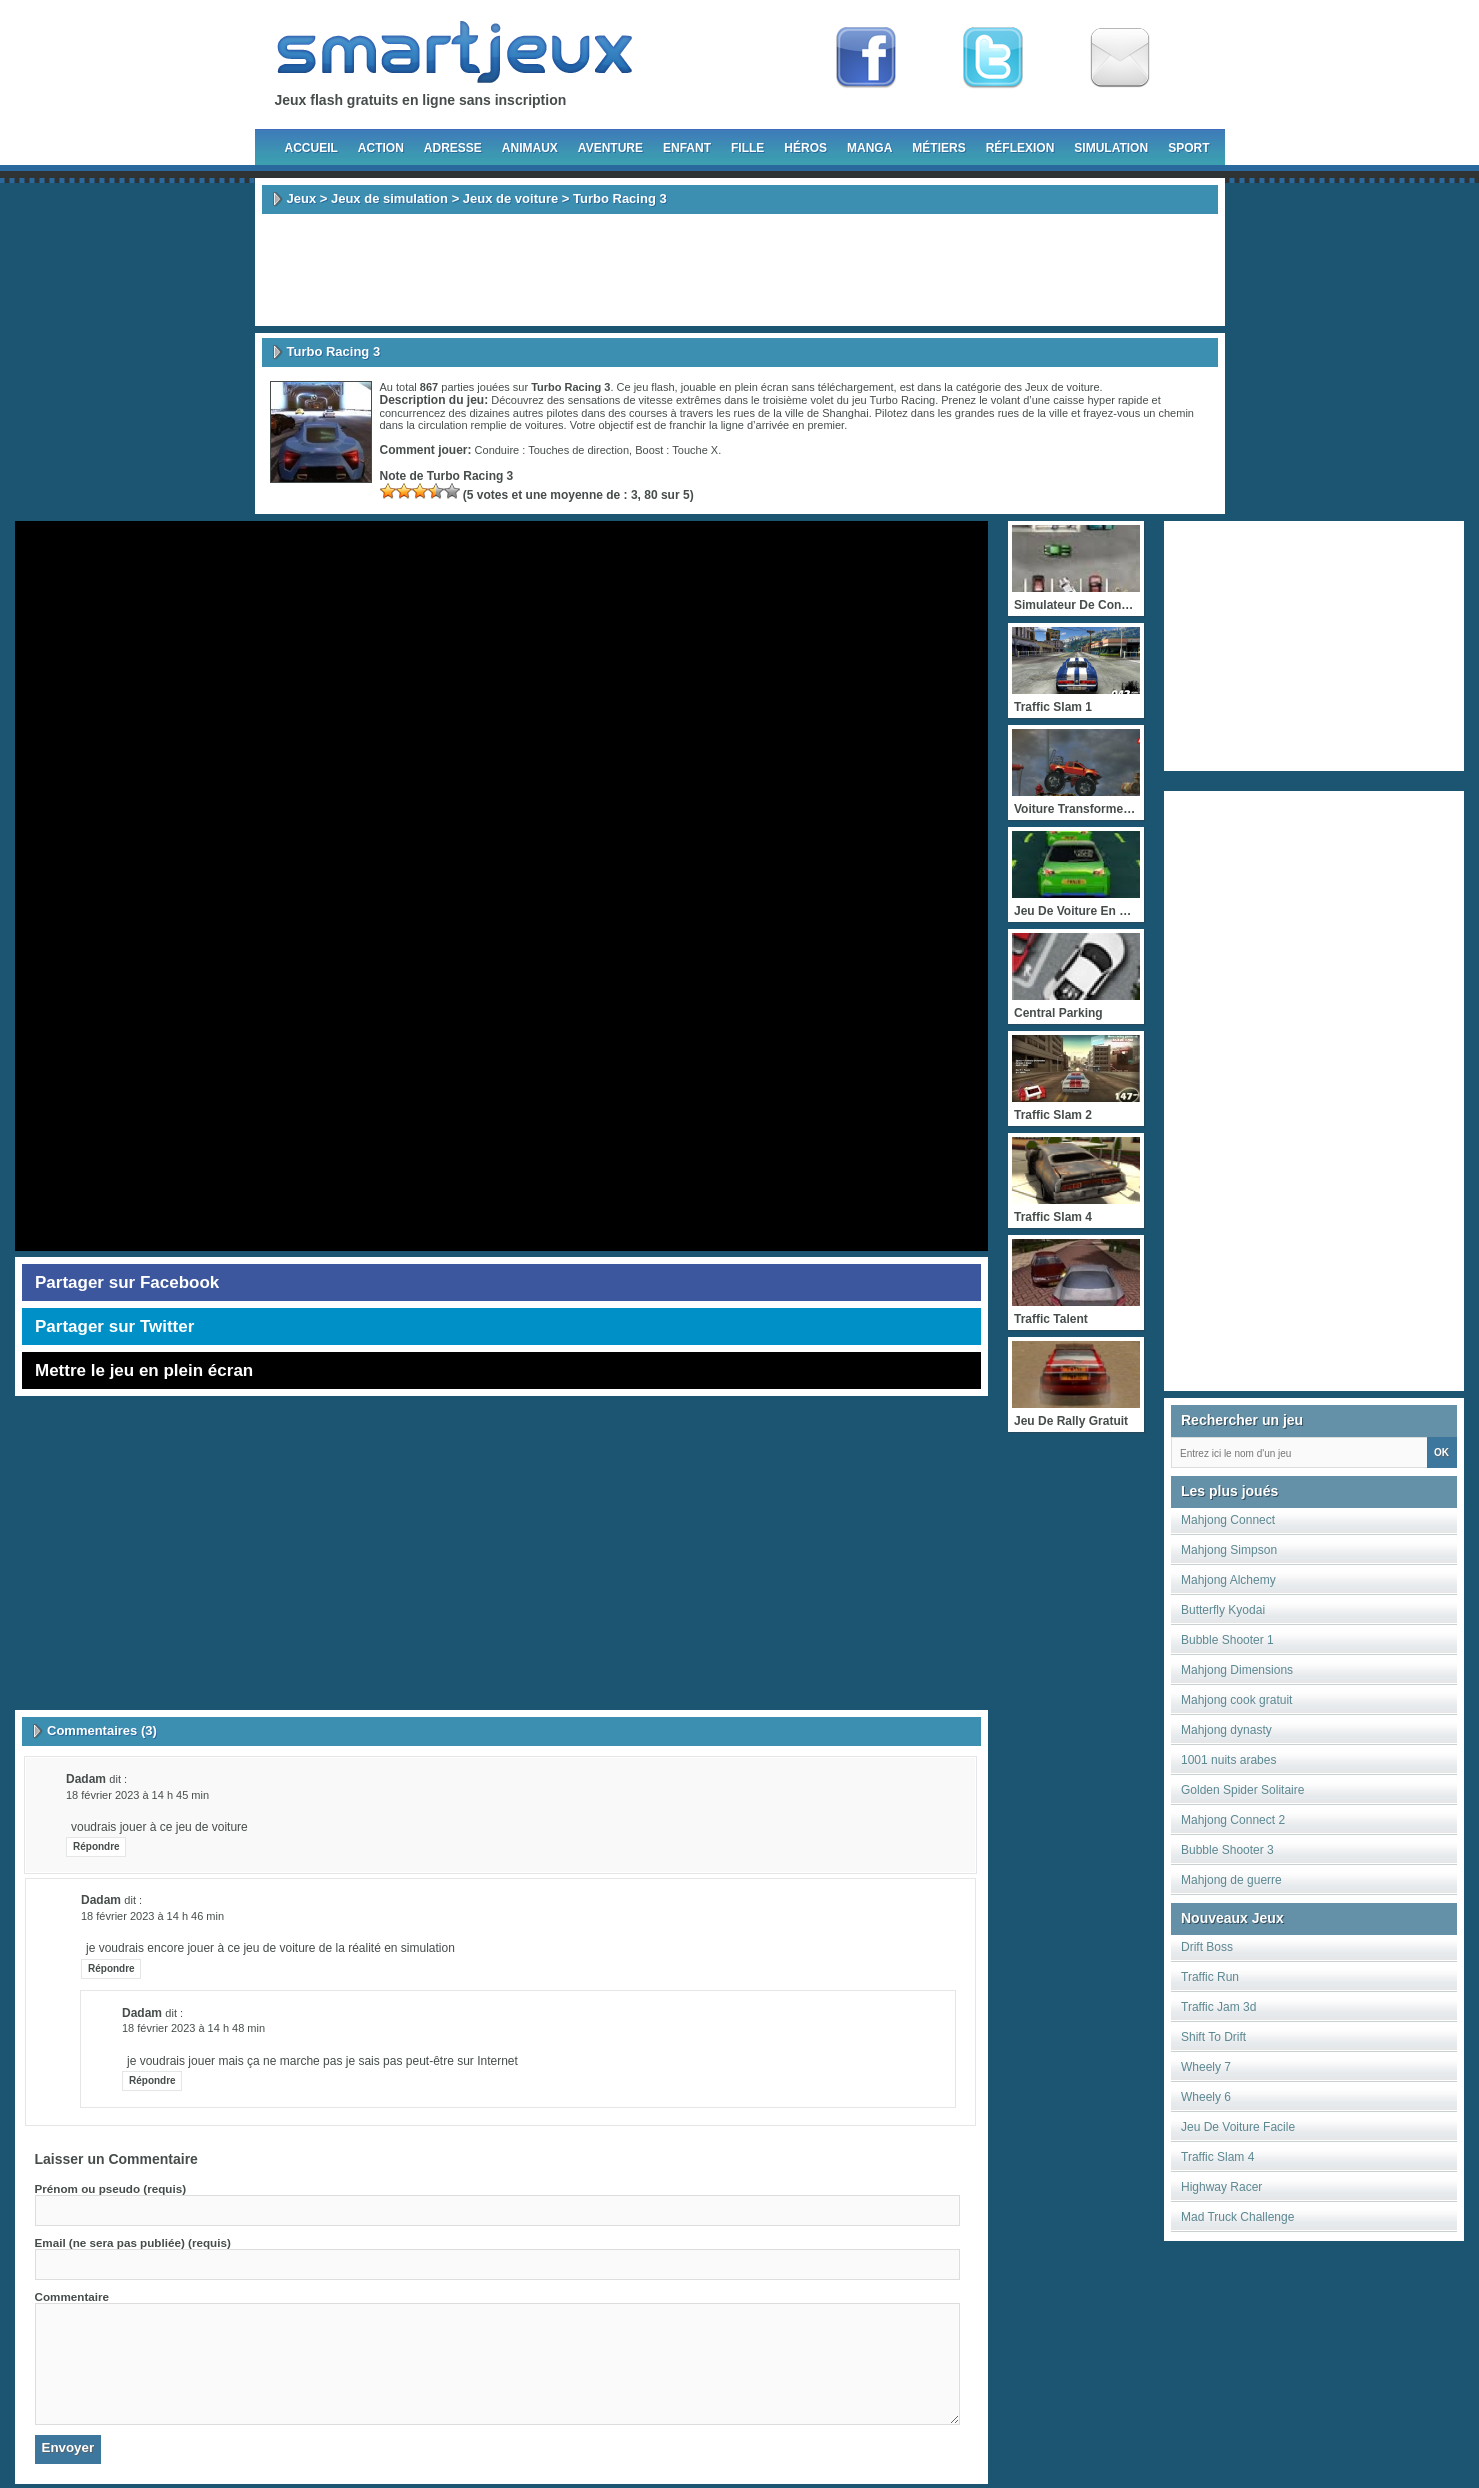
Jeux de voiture (510, 198)
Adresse (453, 148)
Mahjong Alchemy (1228, 1580)
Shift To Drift (1213, 2037)
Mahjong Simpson (1229, 1550)
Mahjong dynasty (1226, 1730)
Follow (993, 58)
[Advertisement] (740, 270)
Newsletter (1120, 58)
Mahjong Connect (1228, 1520)
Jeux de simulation (389, 198)
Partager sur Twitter (114, 1326)
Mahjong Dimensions (1237, 1670)
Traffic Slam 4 (1217, 2157)
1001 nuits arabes (1228, 1760)
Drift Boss (1207, 1947)
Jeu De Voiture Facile (1238, 2127)
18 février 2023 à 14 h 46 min (152, 1916)
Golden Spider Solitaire (1242, 1790)
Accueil (311, 148)
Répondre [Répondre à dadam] (96, 1846)
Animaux (530, 148)
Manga (869, 148)
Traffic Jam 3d (1218, 2007)
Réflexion (1020, 148)
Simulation (1111, 148)
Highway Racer (1221, 2187)
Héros (805, 148)
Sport (1188, 148)
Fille (747, 148)
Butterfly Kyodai (1223, 1610)
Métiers (938, 148)
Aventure (610, 148)
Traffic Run (1210, 1977)
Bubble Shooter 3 (1227, 1850)
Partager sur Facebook (127, 1282)
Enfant (687, 148)
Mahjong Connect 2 (1233, 1820)
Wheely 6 (1206, 2097)
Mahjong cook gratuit (1236, 1700)
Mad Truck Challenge (1237, 2217)
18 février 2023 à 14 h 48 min (193, 2028)
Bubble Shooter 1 (1227, 1640)
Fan (866, 58)
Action (381, 148)
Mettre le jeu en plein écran (144, 1370)
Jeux (302, 198)
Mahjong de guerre (1231, 1880)
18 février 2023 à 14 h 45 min (137, 1795)
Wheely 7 (1206, 2067)
